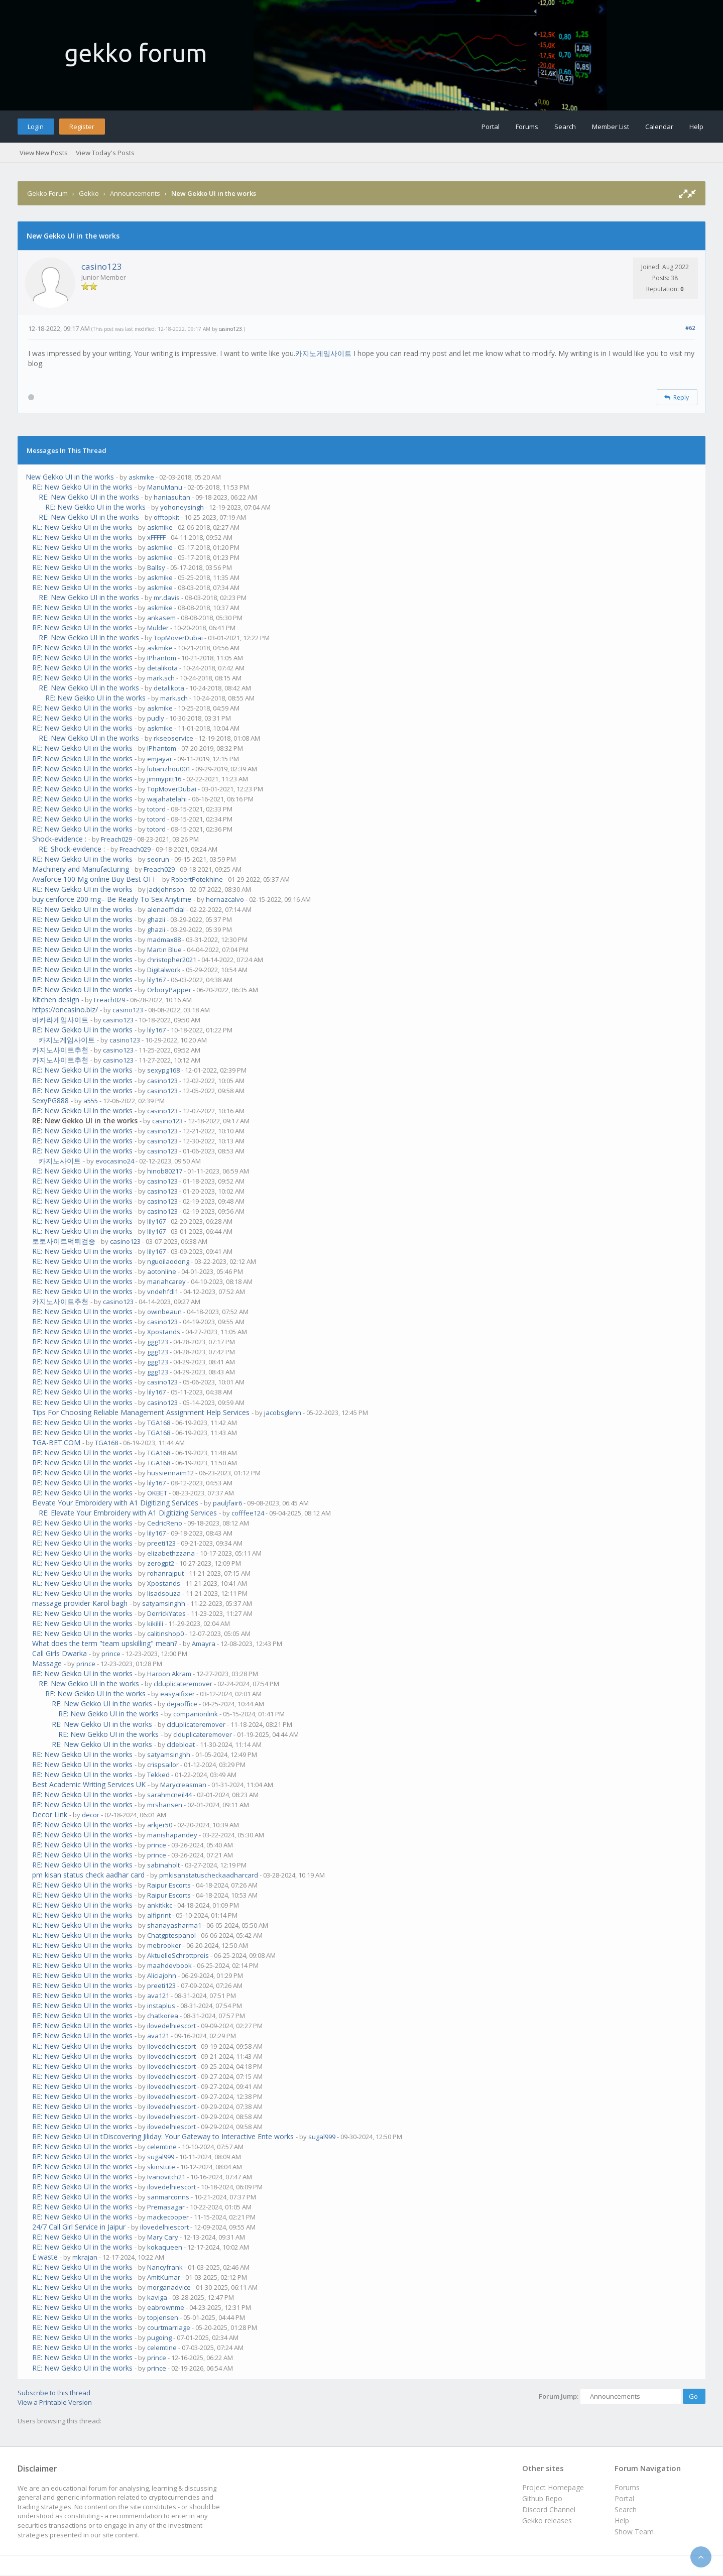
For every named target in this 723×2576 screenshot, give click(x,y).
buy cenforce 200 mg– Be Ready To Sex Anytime (111, 899)
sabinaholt (163, 1864)
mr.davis (167, 597)
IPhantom (161, 657)
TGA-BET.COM (56, 1442)
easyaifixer (177, 1693)
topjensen (162, 2317)
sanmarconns (168, 2196)
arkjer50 (159, 1824)
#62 (690, 327)
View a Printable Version (55, 2402)
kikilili (155, 1623)
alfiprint (159, 1915)
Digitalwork (164, 969)
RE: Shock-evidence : (72, 849)
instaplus (161, 2005)
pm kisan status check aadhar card (88, 1875)
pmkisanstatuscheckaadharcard (208, 1875)
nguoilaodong (168, 1261)
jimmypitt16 (164, 778)
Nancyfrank (165, 2267)
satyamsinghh (163, 1603)
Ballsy (156, 567)
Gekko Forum (47, 193)
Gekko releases (547, 2520)
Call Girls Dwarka (59, 1653)
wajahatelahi (167, 798)
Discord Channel (548, 2509)
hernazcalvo (225, 899)
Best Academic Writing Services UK (89, 1784)
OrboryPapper (169, 989)
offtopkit (166, 517)
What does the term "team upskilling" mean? (104, 1643)
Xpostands (163, 1331)
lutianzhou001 (168, 768)
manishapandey (172, 1834)
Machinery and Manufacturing (80, 869)
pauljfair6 (227, 1502)
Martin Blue (164, 949)
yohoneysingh (182, 507)
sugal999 (321, 2136)
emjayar (159, 758)
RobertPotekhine (197, 879)
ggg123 (157, 1341)
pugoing (159, 2337)
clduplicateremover (183, 1683)
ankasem (161, 617)
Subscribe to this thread (54, 2392)
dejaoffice (182, 1703)
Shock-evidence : (59, 839)
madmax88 (164, 939)
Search (565, 126)
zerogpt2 (160, 1563)
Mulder (158, 627)
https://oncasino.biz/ (65, 1009)
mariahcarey (166, 1281)
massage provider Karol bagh (80, 1603)
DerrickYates (166, 1613)
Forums (527, 126)
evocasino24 (114, 1160)
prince (110, 1653)
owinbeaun (164, 1311)
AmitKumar (163, 2277)
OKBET (157, 1492)
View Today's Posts (105, 152)
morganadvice (169, 2287)
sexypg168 (163, 1070)
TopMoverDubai (178, 637)
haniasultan (172, 497)
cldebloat (181, 1744)
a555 (90, 1100)
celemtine (162, 2146)
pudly (155, 718)
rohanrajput (165, 1573)
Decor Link (49, 1814)
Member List (610, 126)
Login (36, 126)
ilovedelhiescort (171, 2025)
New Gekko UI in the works (70, 477)
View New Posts (44, 152)
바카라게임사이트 (60, 1019)
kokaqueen (164, 2247)
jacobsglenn (282, 1412)
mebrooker (164, 1945)
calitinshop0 (165, 1633)
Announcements (135, 193)
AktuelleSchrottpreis (178, 1955)
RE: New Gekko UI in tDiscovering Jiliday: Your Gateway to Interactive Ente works (163, 2136)
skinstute (161, 2166)
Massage (47, 1663)
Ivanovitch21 (166, 2176)
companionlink (195, 1713)
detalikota (162, 667)
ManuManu (164, 487)
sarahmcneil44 (169, 1794)
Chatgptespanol (171, 1935)
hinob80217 (164, 1171)
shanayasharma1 (174, 1925)
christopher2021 (171, 959)
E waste (45, 2257)
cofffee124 (247, 1512)
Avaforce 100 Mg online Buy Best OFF (94, 879)
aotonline (161, 1271)
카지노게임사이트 (324, 353)
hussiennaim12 (170, 1472)
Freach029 (116, 839)
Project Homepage (553, 2487)
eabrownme (165, 2307)
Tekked (158, 1774)
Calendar (659, 126)
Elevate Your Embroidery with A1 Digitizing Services (115, 1502)
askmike (141, 477)
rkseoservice (173, 738)
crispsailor (163, 1764)
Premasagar (166, 2206)
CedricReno (164, 1523)
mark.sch (161, 677)
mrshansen (164, 1804)
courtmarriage (168, 2327)
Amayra (203, 1643)
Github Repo (542, 2498)
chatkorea (162, 2015)
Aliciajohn (161, 1975)
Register (81, 126)
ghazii (156, 919)
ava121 (158, 1995)
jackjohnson (165, 889)
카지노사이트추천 (60, 1050)
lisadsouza (164, 1593)
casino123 (101, 266)
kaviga (157, 2297)
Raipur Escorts (169, 1885)
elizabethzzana (171, 1553)
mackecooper (168, 2216)
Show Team (634, 2531)
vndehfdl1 (162, 1291)
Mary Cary (162, 2237)
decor (90, 1814)
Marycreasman (183, 1784)
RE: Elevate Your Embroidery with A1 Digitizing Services (128, 1512)
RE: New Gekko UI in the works (82, 487)
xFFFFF (156, 537)
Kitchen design (55, 999)
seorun (158, 859)
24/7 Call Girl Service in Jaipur (79, 2227)
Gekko (89, 193)
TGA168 (158, 1422)
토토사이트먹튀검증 (63, 1241)
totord (156, 808)
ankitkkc (159, 1905)
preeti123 (161, 1543)
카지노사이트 (60, 1160)
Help (696, 126)
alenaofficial (166, 909)
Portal (490, 126)
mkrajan (84, 2257)
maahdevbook (169, 1965)
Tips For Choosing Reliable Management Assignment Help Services (141, 1412)
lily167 (156, 979)
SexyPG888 (50, 1100)
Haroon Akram (169, 1673)
